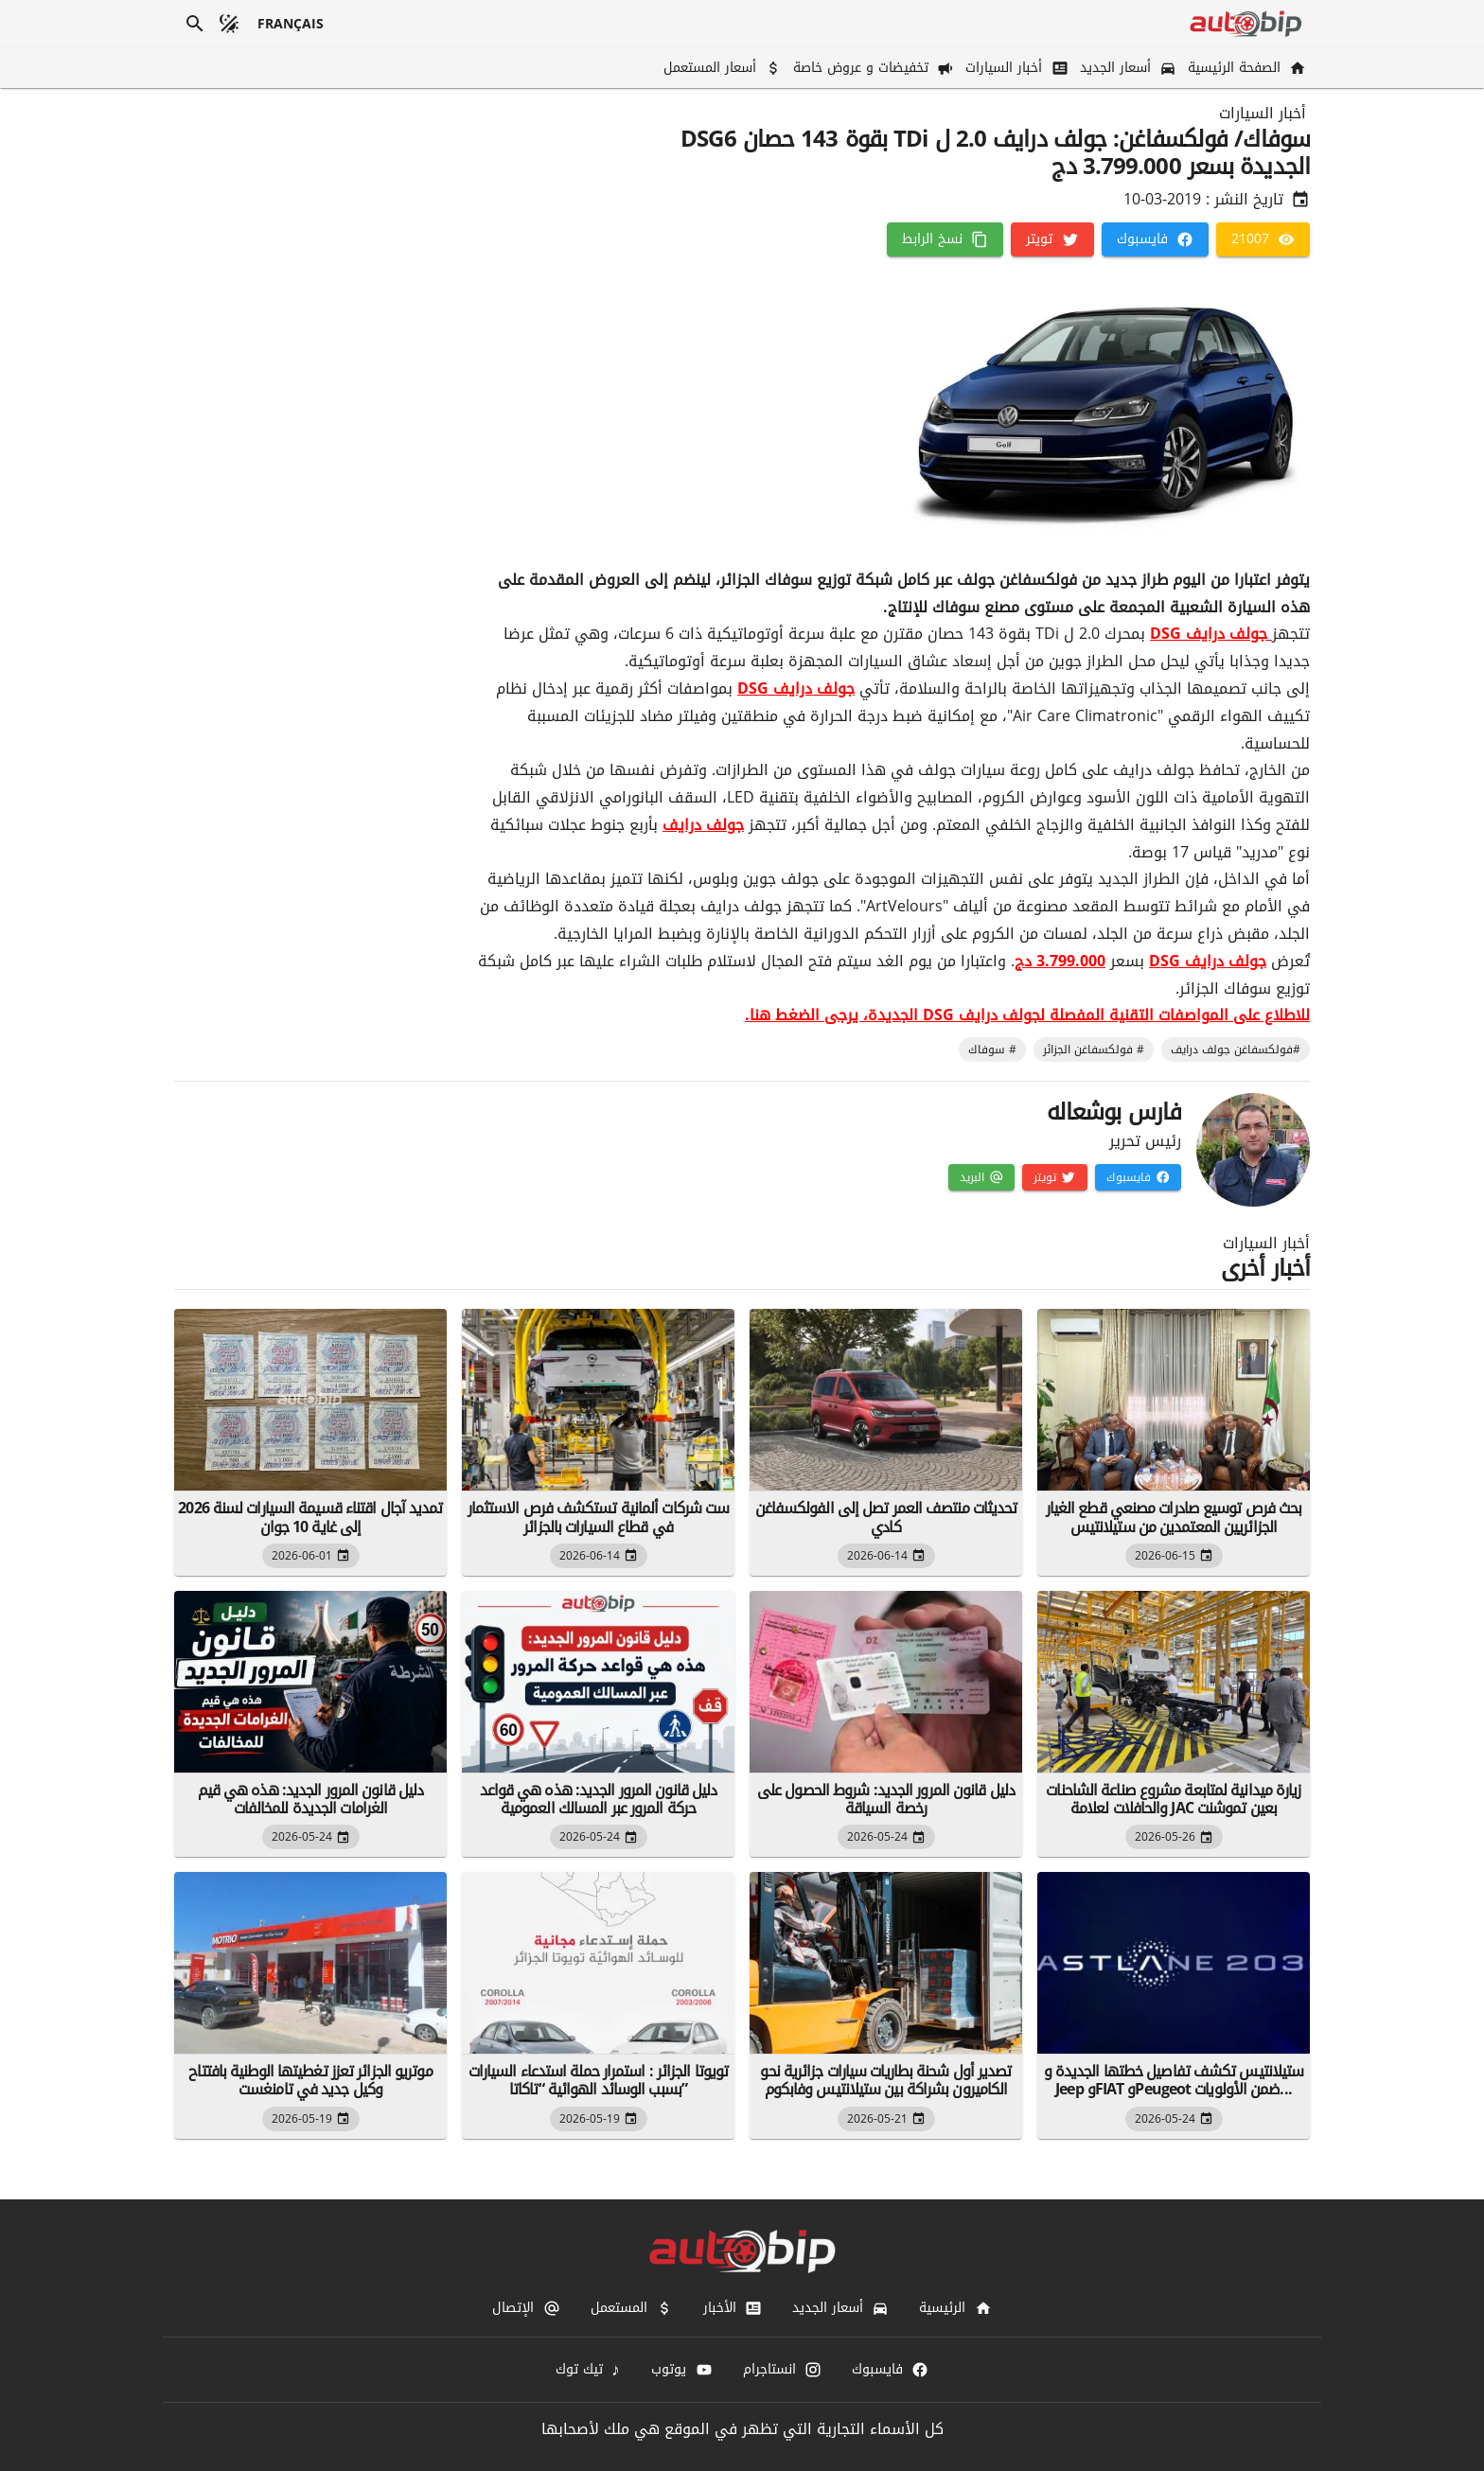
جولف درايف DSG (1211, 633)
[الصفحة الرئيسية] (1245, 67)
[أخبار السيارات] (1014, 67)
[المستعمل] (631, 2308)
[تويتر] (1052, 239)
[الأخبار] (732, 2308)
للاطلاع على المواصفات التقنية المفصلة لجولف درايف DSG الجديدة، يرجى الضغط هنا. (1027, 1015)
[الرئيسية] (955, 2308)
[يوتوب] (681, 2370)
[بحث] (195, 24)
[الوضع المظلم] (229, 24)
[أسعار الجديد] (1126, 67)
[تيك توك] (588, 2370)
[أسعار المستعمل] (721, 67)
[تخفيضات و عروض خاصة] (872, 67)
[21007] (1263, 239)
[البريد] (981, 1177)
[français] (291, 24)
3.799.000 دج (1060, 961)
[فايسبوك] (1155, 239)
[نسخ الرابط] (945, 239)
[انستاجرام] (782, 2370)
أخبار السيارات (1262, 113)
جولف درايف (703, 824)
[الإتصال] (525, 2308)
